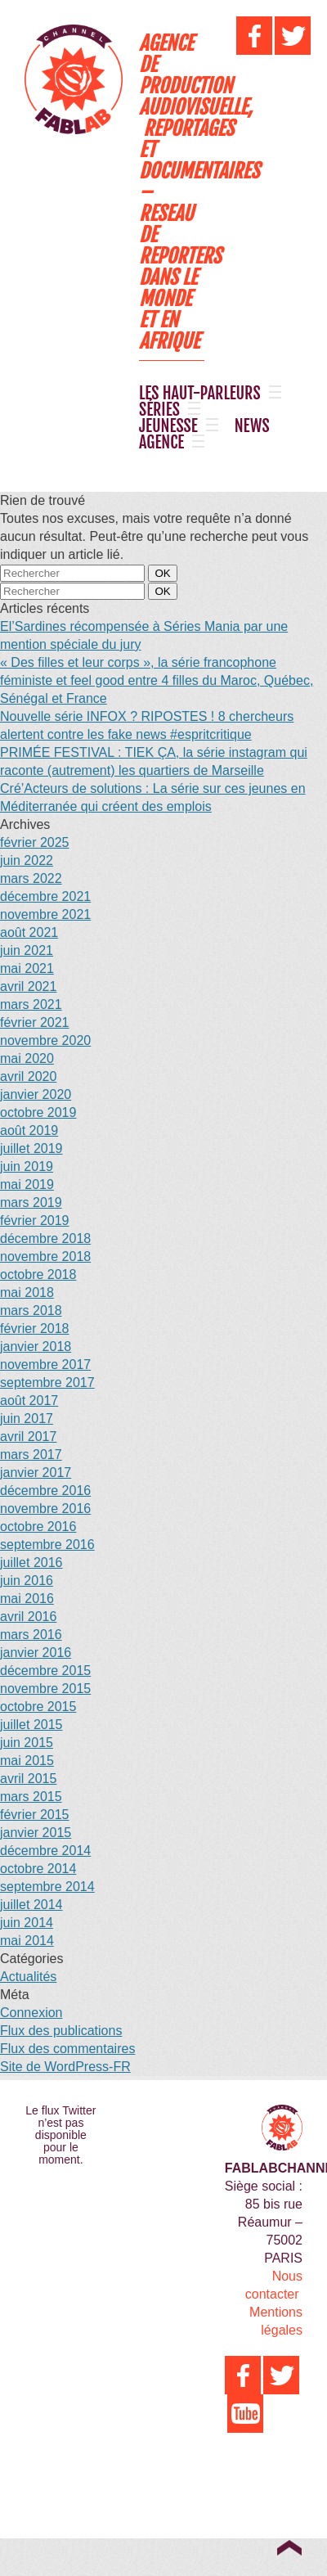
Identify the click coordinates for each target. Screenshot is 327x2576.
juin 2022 (26, 860)
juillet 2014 (31, 1905)
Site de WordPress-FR (65, 2067)
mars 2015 (31, 1797)
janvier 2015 (35, 1833)
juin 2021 (26, 950)
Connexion (31, 2013)
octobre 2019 (38, 1112)
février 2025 (34, 842)
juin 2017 (26, 1418)
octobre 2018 (38, 1274)
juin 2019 (26, 1166)
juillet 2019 (31, 1148)
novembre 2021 (45, 914)
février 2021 (34, 1022)
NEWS (252, 426)
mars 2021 (31, 1004)
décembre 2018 (45, 1238)
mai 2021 (27, 968)
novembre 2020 (45, 1040)
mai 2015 (27, 1761)
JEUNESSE (168, 426)
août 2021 (29, 932)
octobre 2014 (38, 1869)
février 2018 (34, 1328)
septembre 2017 (47, 1382)
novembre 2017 (45, 1364)
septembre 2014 (47, 1887)
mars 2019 (31, 1202)
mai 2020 (27, 1058)
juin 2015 (26, 1743)
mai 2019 (27, 1184)
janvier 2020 (35, 1094)
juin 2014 (26, 1923)
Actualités (28, 1977)
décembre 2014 (45, 1851)
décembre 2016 (45, 1490)
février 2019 (34, 1220)
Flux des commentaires (67, 2049)
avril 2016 (28, 1617)
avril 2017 (28, 1436)
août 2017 (29, 1400)
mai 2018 (27, 1292)
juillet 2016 (31, 1562)
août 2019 (29, 1130)
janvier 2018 (35, 1346)
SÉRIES (159, 410)
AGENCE (161, 443)
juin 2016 (26, 1580)
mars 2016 (31, 1635)
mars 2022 (31, 878)
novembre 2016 (45, 1508)
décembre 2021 (45, 896)
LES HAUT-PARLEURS (200, 393)
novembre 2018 (45, 1256)
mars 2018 (31, 1310)
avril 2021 (28, 986)
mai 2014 (27, 1941)
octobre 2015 (38, 1707)
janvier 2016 (35, 1653)
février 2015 (34, 1815)
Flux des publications (61, 2031)
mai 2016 (27, 1598)
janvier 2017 (35, 1472)
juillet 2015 (31, 1725)
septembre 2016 (47, 1544)
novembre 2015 (45, 1689)
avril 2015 (28, 1779)
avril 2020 (28, 1076)
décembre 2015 (45, 1671)
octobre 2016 (38, 1526)
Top (289, 2547)
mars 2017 (31, 1454)
